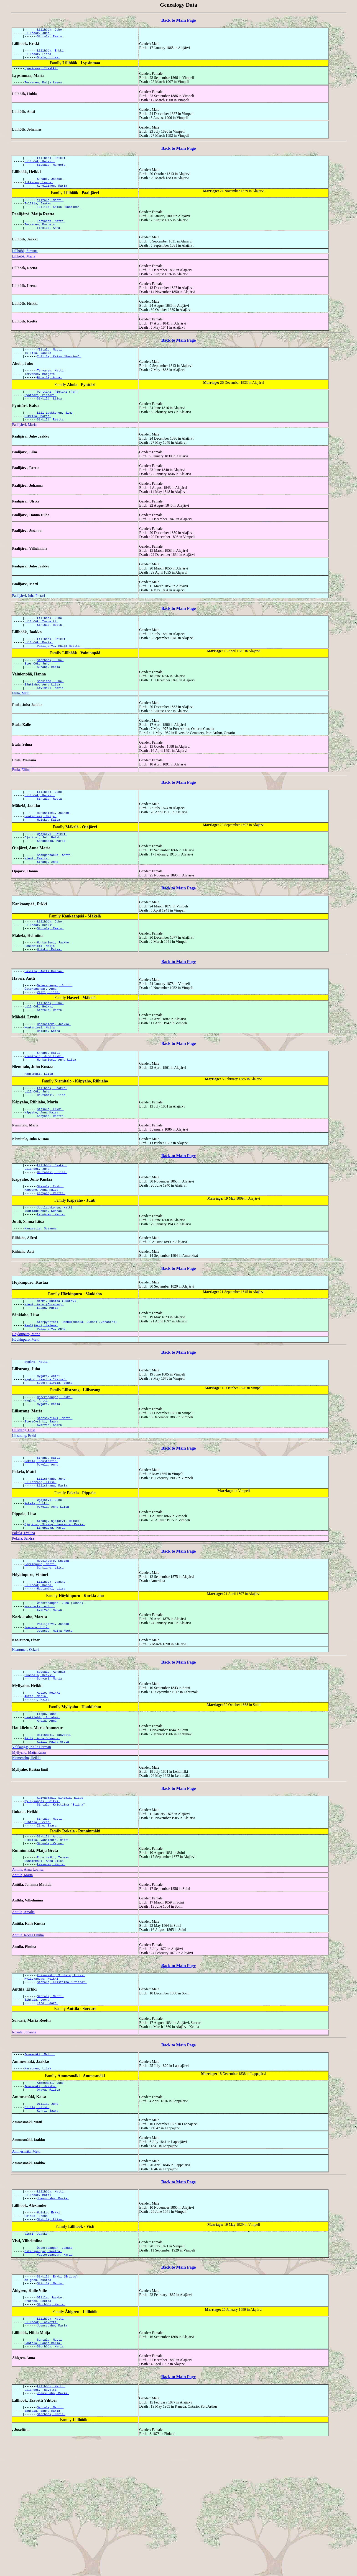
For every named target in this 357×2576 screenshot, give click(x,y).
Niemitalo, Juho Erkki (44, 1107)
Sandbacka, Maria (52, 877)
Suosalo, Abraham (52, 1762)
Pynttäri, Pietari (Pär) (58, 410)
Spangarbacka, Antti (54, 892)
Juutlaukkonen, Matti (55, 1268)
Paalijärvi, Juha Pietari (28, 617)
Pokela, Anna (48, 1540)
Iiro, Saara (47, 1928)
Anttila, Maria (22, 1982)
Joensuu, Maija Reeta (55, 1721)
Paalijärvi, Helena (41, 1391)
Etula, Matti (20, 723)
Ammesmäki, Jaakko (40, 2199)
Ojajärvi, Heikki (52, 869)
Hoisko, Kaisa (49, 854)
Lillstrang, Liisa (23, 1504)
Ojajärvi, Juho (50, 1578)
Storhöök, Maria (51, 2431)
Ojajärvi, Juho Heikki (44, 873)
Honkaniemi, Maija (40, 850)
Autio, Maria (36, 1790)
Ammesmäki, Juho (51, 2195)
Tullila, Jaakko (39, 214)
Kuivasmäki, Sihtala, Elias (61, 1897)
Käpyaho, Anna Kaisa (42, 1168)
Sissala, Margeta (52, 172)
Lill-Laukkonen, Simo (55, 433)
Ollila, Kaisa (37, 2223)
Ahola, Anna (47, 1817)
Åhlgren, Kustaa (39, 2404)
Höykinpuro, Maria (26, 1401)
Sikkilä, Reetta (51, 441)
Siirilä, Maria (50, 2408)
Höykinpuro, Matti (25, 1406)
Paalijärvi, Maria (24, 446)
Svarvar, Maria (50, 1698)
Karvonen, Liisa (39, 2180)
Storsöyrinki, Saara (42, 1494)
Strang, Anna (48, 900)
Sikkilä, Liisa (50, 418)
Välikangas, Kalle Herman (31, 1845)
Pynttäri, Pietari (40, 414)
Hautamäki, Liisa (40, 1125)
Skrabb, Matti (49, 1102)
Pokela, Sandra (23, 1620)
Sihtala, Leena (38, 1924)
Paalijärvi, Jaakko (54, 1712)
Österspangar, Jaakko (55, 2369)
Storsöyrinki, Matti (54, 1490)
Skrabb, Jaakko (50, 187)
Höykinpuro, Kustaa (54, 1643)
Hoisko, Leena (37, 2335)
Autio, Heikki (49, 1785)
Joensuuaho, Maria (53, 2316)
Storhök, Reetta (39, 2427)
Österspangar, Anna (41, 1033)
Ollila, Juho (48, 2218)
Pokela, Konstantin (41, 1536)
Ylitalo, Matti (50, 210)
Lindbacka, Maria (52, 1609)
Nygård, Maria (49, 1475)
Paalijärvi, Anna (52, 1396)
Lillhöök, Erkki (51, 53)
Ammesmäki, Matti (40, 2166)
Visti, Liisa (48, 1037)
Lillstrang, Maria (53, 1563)
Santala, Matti (50, 2469)
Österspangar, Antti (54, 1029)
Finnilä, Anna (49, 241)
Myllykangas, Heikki (42, 1901)
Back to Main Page (178, 20)
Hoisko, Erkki (49, 2331)
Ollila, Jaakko (50, 2423)
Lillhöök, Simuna (25, 264)
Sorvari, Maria (50, 1771)
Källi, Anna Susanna (42, 1836)
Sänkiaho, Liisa (51, 1651)
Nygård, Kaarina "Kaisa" (46, 1448)
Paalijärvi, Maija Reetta (59, 672)
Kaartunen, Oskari (25, 1740)
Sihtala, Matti (50, 1920)
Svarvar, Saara (50, 1499)
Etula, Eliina (21, 800)
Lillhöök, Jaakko (52, 1141)
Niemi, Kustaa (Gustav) (57, 1364)
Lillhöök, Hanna (39, 1670)
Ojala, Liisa (48, 61)
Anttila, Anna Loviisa (27, 1976)
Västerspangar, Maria (55, 2377)
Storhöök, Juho (38, 691)
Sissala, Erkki (50, 1164)
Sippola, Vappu (50, 1948)
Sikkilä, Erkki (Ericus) (58, 2400)
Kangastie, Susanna (41, 1291)
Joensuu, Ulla (37, 1717)
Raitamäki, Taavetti (54, 1832)
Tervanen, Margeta (40, 237)
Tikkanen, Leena (39, 191)
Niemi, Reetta (37, 896)
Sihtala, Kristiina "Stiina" (62, 1905)
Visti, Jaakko (37, 2354)
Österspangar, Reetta (43, 2373)
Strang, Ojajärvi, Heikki (59, 1601)
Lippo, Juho (47, 1809)
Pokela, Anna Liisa (54, 1586)
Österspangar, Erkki (54, 1467)
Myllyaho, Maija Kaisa (29, 1851)
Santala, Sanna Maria (43, 2473)
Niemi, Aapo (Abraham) (44, 1368)
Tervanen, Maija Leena (44, 88)
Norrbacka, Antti (40, 1694)
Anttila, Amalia (23, 2018)
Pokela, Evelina (23, 1615)
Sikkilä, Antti (50, 1939)
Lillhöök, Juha (38, 34)
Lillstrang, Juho (52, 1555)
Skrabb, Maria (49, 695)
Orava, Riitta (49, 2204)
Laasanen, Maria (51, 1971)
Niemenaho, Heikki (26, 1856)
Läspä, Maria (48, 1372)
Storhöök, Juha (50, 687)
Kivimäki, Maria (51, 718)
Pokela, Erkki (37, 1582)
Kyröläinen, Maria (53, 195)
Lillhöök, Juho (50, 30)
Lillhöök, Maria (23, 270)
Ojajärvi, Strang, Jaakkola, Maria (55, 1605)
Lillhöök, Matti (51, 2308)
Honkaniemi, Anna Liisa (57, 1111)
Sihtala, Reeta (50, 38)
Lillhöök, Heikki (52, 164)
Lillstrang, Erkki (24, 1509)
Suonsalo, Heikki (40, 1767)
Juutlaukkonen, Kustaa (44, 1272)
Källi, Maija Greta (54, 1840)
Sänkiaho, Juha (50, 710)
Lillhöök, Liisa (39, 57)
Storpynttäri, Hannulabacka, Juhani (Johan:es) (78, 1387)
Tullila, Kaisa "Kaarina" (59, 218)
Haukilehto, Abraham (42, 1813)
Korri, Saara (48, 2227)
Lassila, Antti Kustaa (44, 1014)
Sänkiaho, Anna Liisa (43, 714)
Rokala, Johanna (24, 2143)
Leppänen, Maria (51, 1276)
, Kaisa (44, 1794)
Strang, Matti (49, 1532)
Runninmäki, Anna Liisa (45, 1967)
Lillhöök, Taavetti (41, 644)
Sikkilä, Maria (38, 437)
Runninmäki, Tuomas (54, 1962)
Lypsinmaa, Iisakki (41, 73)
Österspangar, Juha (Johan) (61, 1689)
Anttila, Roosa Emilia (28, 2042)
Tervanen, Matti (51, 233)
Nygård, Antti (49, 1444)
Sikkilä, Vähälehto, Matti (48, 1944)
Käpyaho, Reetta (51, 1172)
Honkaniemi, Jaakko (54, 845)
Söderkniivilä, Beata (55, 1452)
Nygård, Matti (37, 1429)
